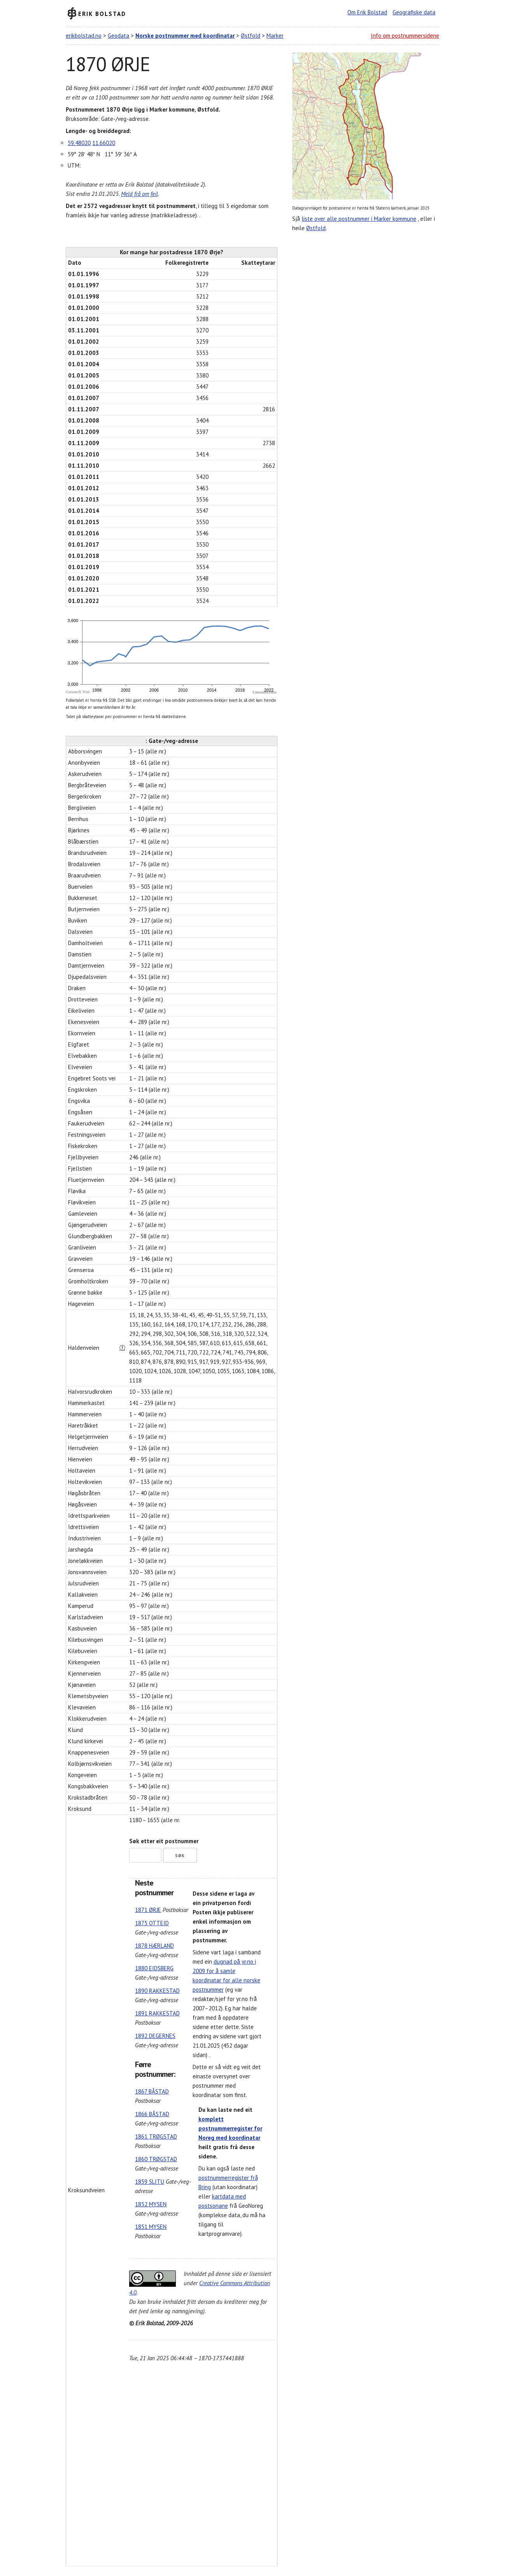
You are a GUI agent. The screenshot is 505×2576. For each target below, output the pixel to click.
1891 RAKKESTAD (157, 2013)
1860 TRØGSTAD (156, 2159)
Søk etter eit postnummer (163, 1841)
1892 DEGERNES (155, 2035)
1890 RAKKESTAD (157, 1990)
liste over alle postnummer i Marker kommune (359, 218)
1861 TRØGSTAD (156, 2136)
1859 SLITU (149, 2181)
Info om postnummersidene (405, 35)
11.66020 (103, 143)
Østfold (250, 35)
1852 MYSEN (151, 2204)
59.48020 (79, 143)
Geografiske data (414, 12)
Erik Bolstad (102, 13)
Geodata (118, 35)
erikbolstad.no (84, 35)
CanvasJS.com (264, 692)
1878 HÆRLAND (154, 1945)
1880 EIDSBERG (154, 1968)
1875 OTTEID (152, 1923)
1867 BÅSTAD (152, 2091)
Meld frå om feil (139, 193)
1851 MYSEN (151, 2226)
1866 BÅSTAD (152, 2114)
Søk (180, 1855)
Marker (275, 35)
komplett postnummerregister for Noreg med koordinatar (230, 2128)
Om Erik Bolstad (367, 12)
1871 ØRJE (148, 1910)
